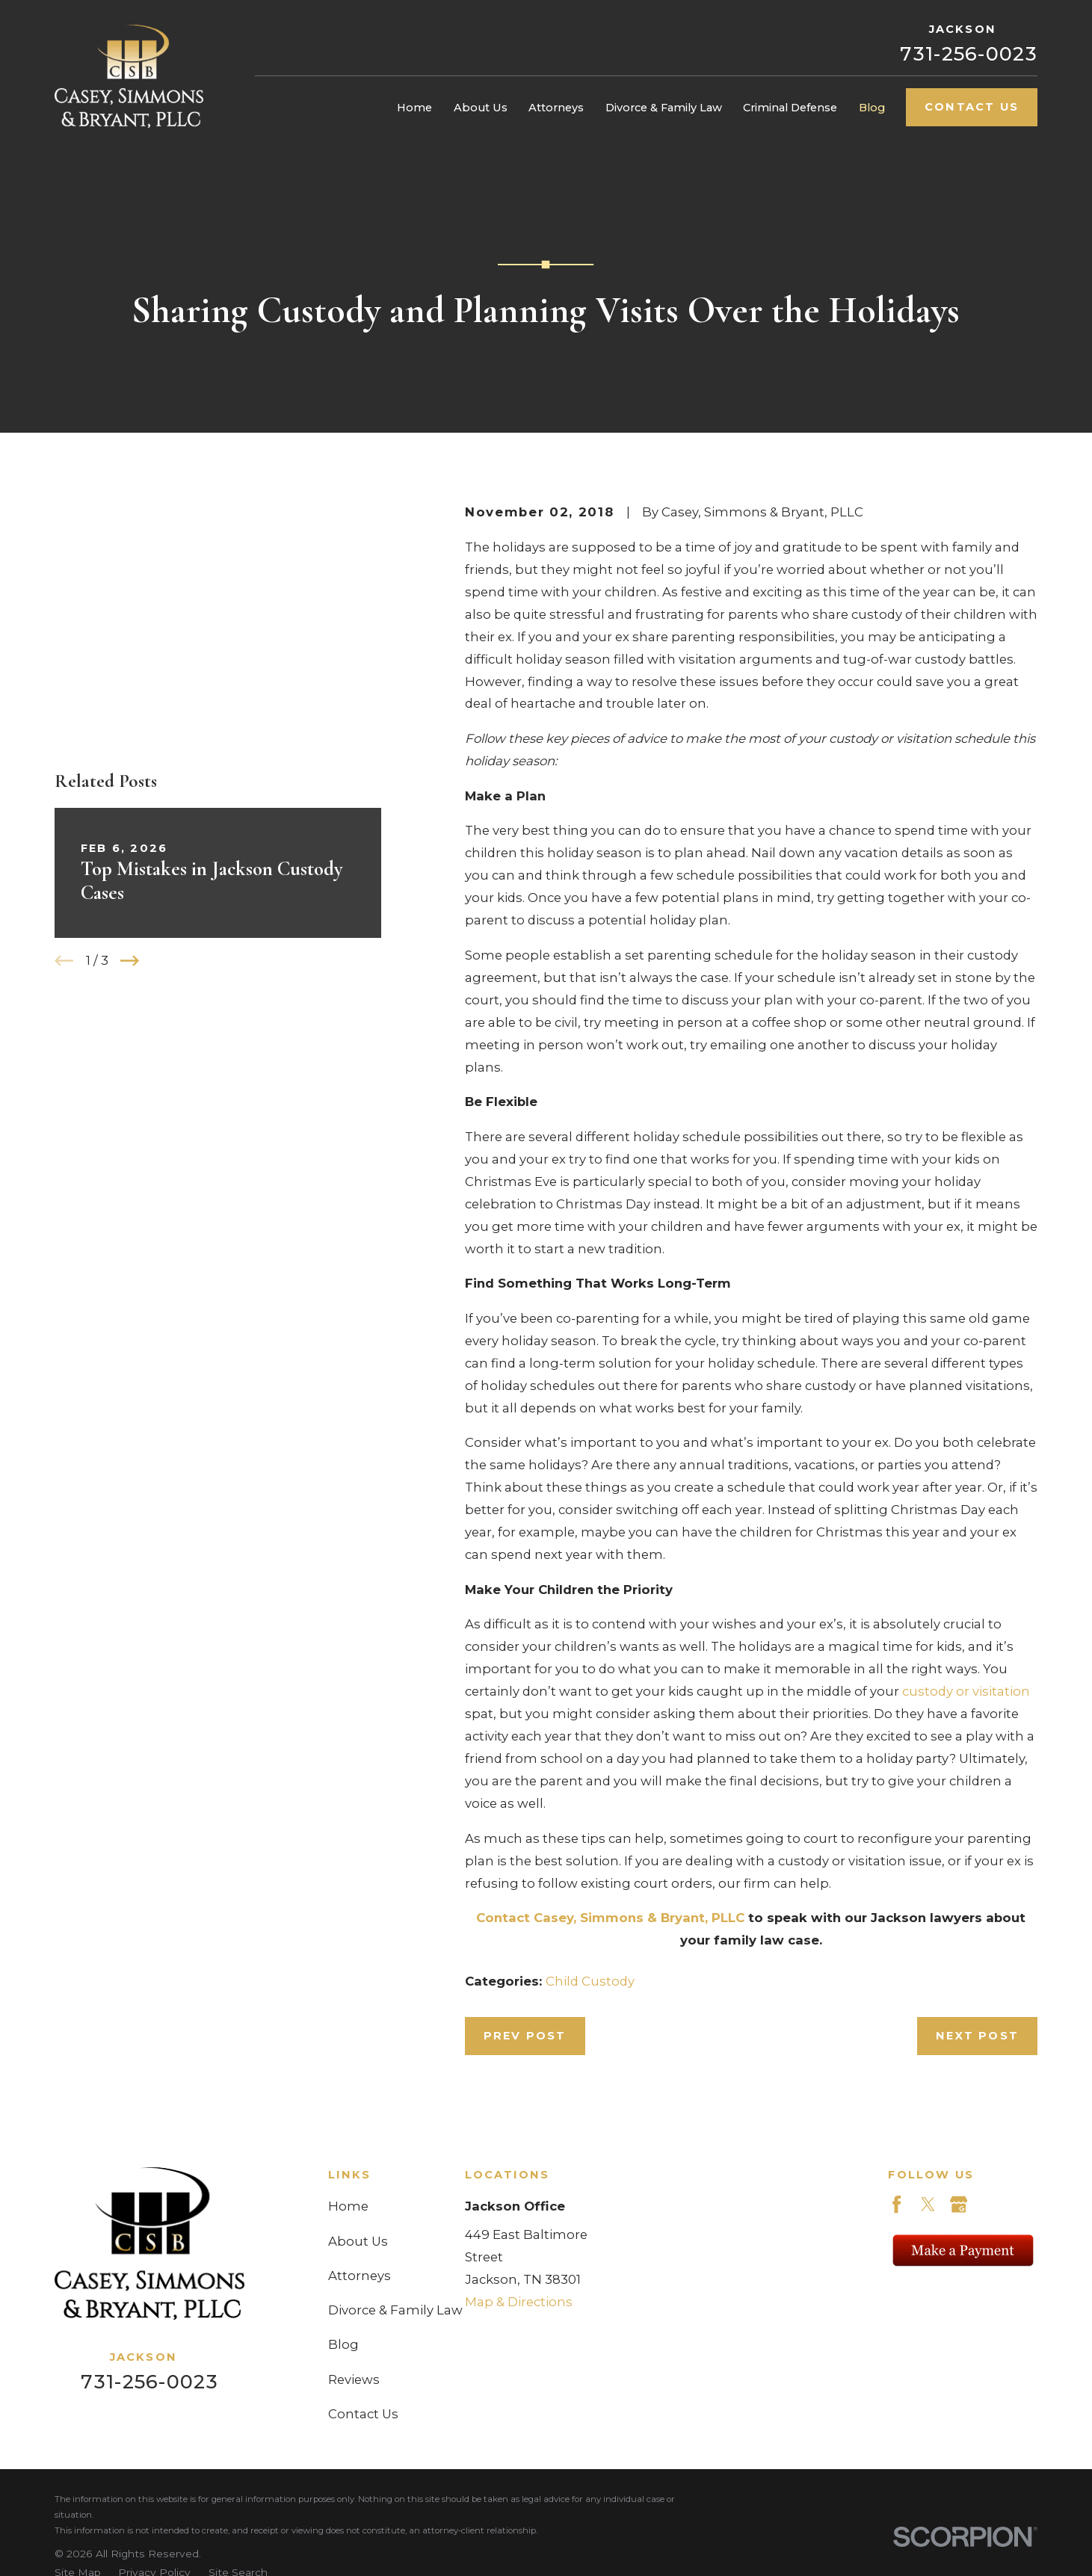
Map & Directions (519, 2301)
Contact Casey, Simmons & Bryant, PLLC (610, 1917)
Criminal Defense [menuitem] (790, 107)
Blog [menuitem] (872, 107)
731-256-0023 (968, 53)
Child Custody (590, 1981)
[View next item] (129, 765)
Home (348, 2206)
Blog (343, 2344)
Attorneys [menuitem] (556, 107)
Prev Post (525, 2035)
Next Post (977, 2035)
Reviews (354, 2379)
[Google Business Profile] (958, 2204)
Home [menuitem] (414, 107)
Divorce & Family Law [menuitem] (663, 107)
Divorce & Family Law (395, 2309)
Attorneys (359, 2275)
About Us (358, 2241)
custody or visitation (966, 1691)
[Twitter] (928, 2204)
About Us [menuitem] (481, 107)
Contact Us (972, 107)
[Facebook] (896, 2204)
